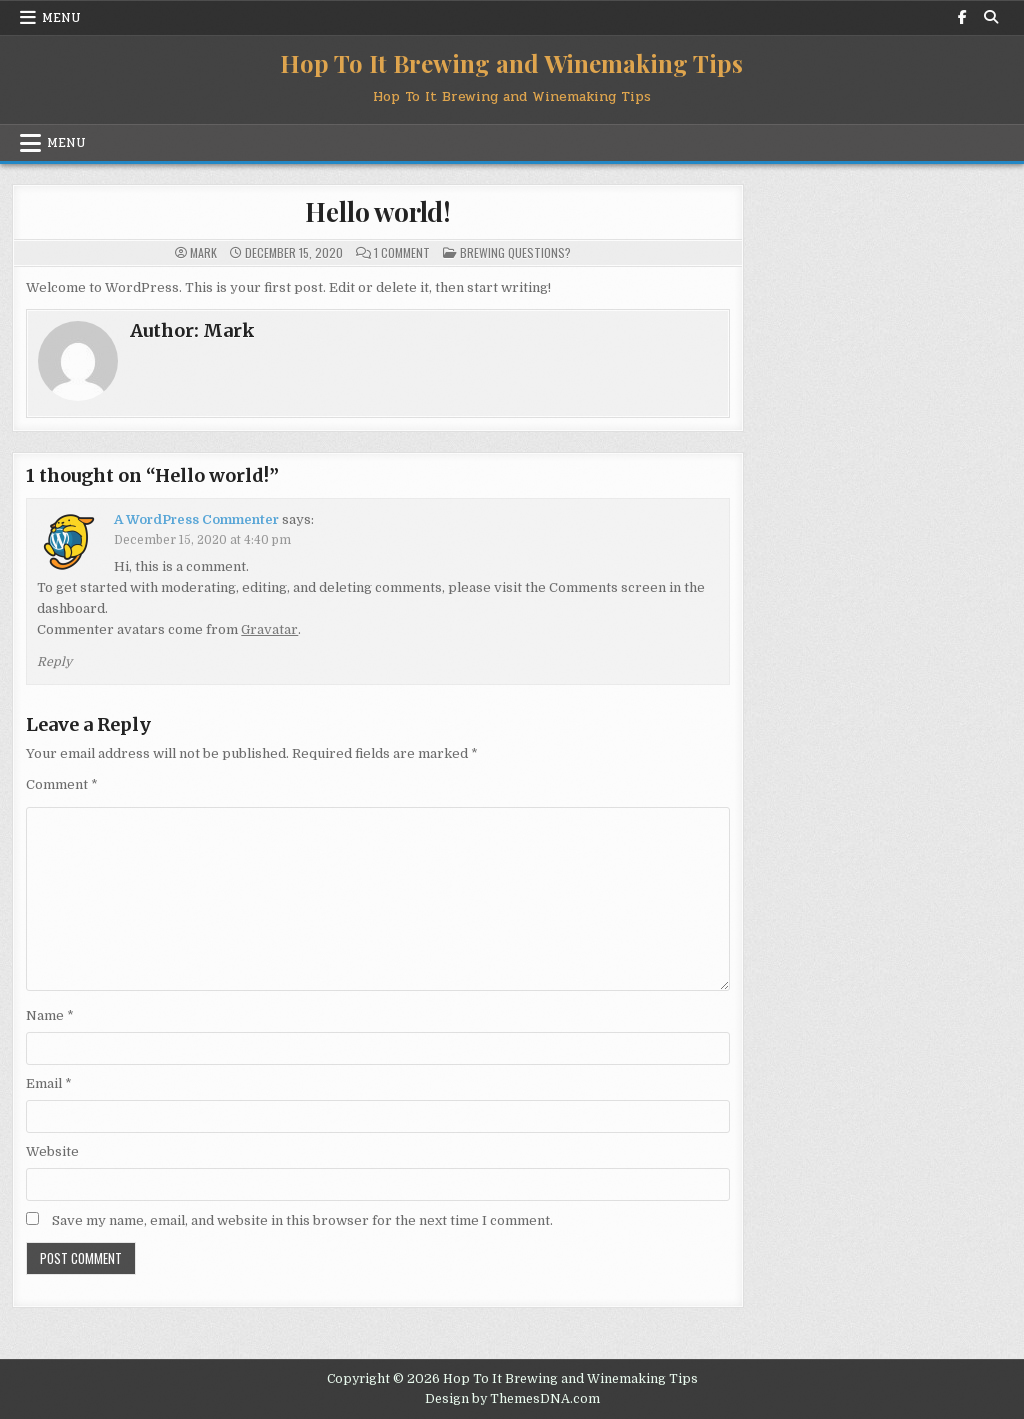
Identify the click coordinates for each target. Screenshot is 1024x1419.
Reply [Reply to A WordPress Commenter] (54, 662)
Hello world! (378, 211)
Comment (62, 784)
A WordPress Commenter (196, 519)
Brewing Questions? (515, 252)
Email (49, 1083)
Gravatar (269, 629)
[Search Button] (991, 17)
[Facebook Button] (963, 17)
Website (52, 1151)
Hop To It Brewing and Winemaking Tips (511, 63)
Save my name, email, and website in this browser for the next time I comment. (302, 1220)
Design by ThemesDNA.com (512, 1399)
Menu (61, 18)
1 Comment (402, 253)
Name (50, 1015)
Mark (203, 253)
